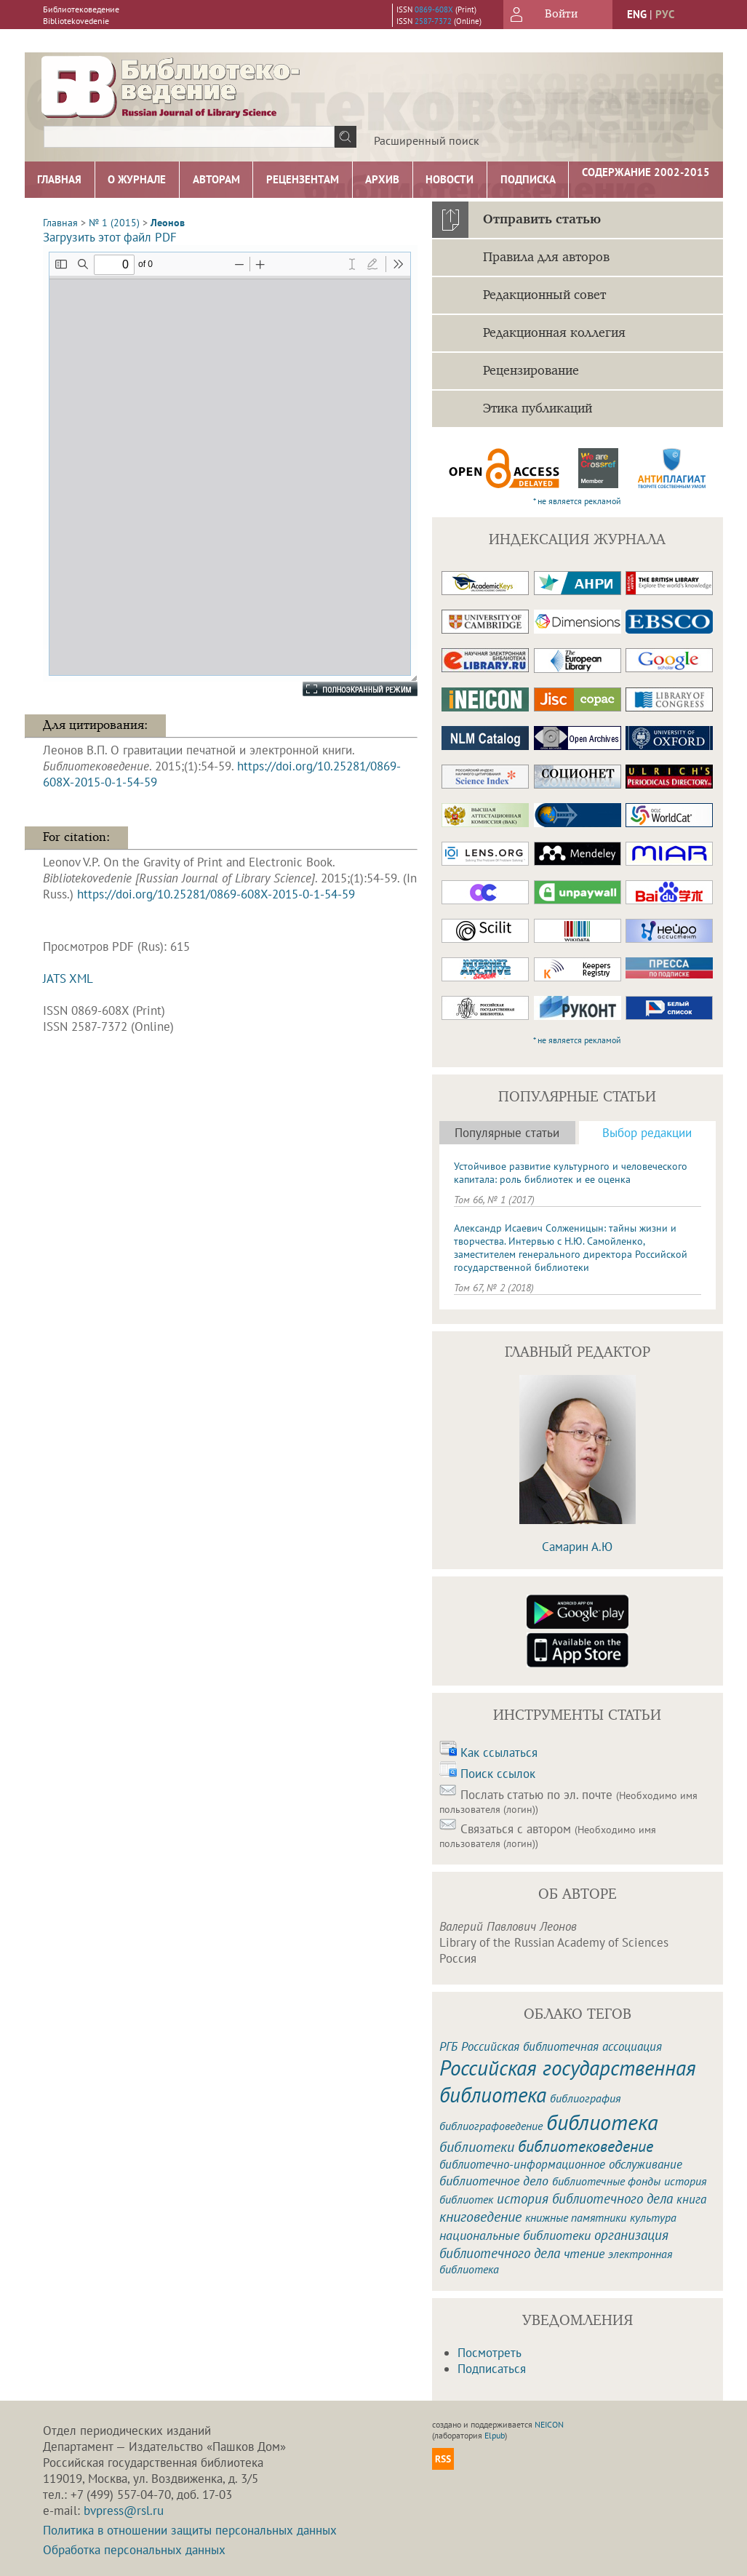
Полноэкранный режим (345, 689)
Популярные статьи (507, 1133)
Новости (450, 179)
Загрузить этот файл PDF (110, 237)
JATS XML (68, 978)
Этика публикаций (537, 408)
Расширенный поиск (426, 140)
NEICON (549, 2424)
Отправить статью (542, 219)
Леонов (168, 222)
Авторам (216, 179)
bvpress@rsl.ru (124, 2511)
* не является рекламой (577, 500)
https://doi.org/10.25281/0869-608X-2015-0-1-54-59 (216, 894)
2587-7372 (433, 21)
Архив (382, 179)
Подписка (528, 179)
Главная (59, 179)
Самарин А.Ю (577, 1547)
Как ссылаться (499, 1752)
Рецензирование (531, 371)
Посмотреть (490, 2353)
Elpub (494, 2435)
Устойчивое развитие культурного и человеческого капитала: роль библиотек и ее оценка (570, 1173)
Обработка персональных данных (134, 2550)
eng (637, 14)
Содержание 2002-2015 (646, 172)
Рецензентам (302, 179)
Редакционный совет (544, 295)
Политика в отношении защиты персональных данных (190, 2530)
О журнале (137, 179)
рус (664, 14)
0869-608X (434, 9)
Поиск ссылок (497, 1774)
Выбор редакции (647, 1133)
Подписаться (492, 2369)
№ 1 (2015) (114, 222)
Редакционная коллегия (554, 333)
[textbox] (189, 137)
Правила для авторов (546, 257)
